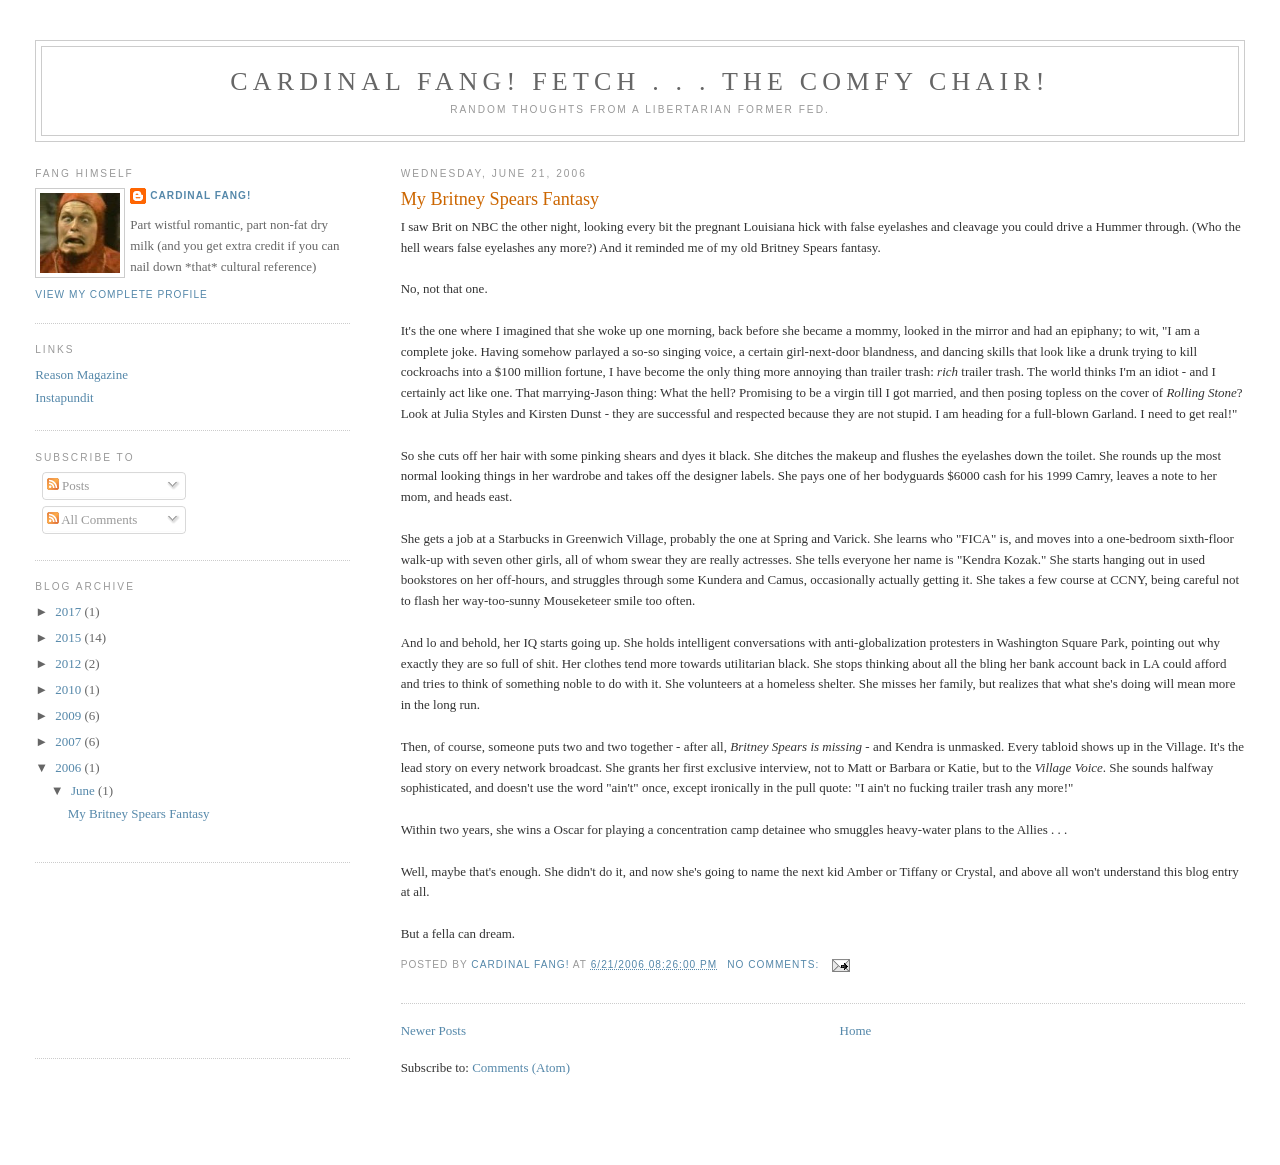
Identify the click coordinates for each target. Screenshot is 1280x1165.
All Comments (92, 519)
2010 (69, 689)
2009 (69, 715)
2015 (69, 637)
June (84, 790)
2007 (69, 741)
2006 (69, 767)
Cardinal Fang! (200, 195)
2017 (69, 611)
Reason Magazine (81, 374)
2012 (69, 663)
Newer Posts (433, 1030)
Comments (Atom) (521, 1067)
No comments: (775, 964)
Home (856, 1030)
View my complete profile (121, 294)
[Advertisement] (125, 958)
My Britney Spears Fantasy (500, 199)
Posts (68, 485)
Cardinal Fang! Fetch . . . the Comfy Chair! (639, 81)
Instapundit (64, 397)
